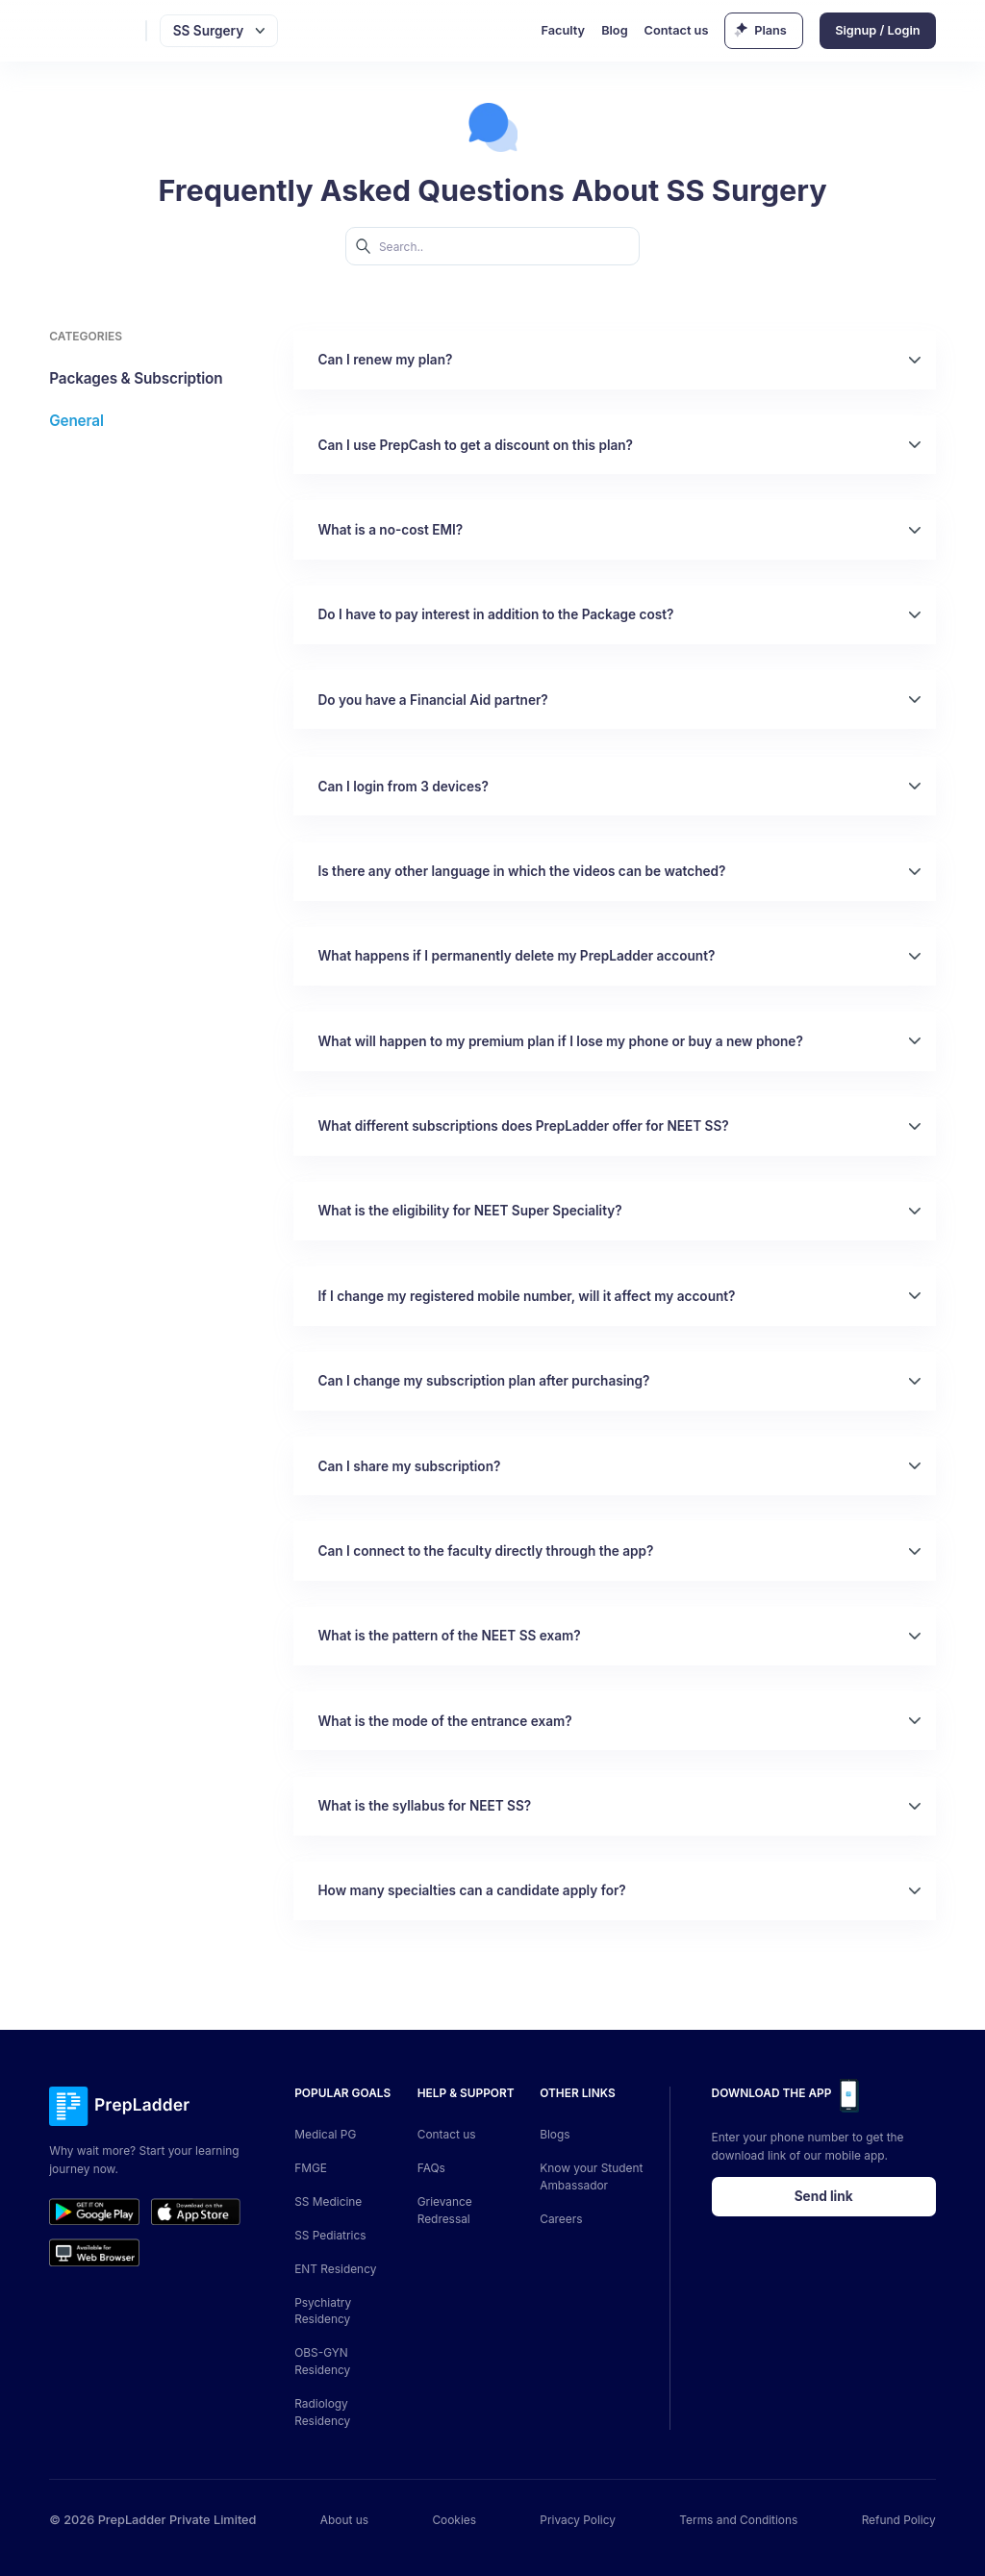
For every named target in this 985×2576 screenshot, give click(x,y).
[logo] (94, 30)
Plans (770, 30)
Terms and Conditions (738, 2520)
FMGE (310, 2168)
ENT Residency (335, 2269)
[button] (614, 360)
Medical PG (325, 2134)
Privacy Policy (578, 2520)
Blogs (554, 2134)
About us (344, 2520)
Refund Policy (899, 2520)
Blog (614, 30)
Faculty (564, 30)
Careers (561, 2219)
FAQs (431, 2168)
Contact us (676, 30)
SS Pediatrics (330, 2235)
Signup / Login (878, 30)
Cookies (454, 2520)
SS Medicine (328, 2201)
